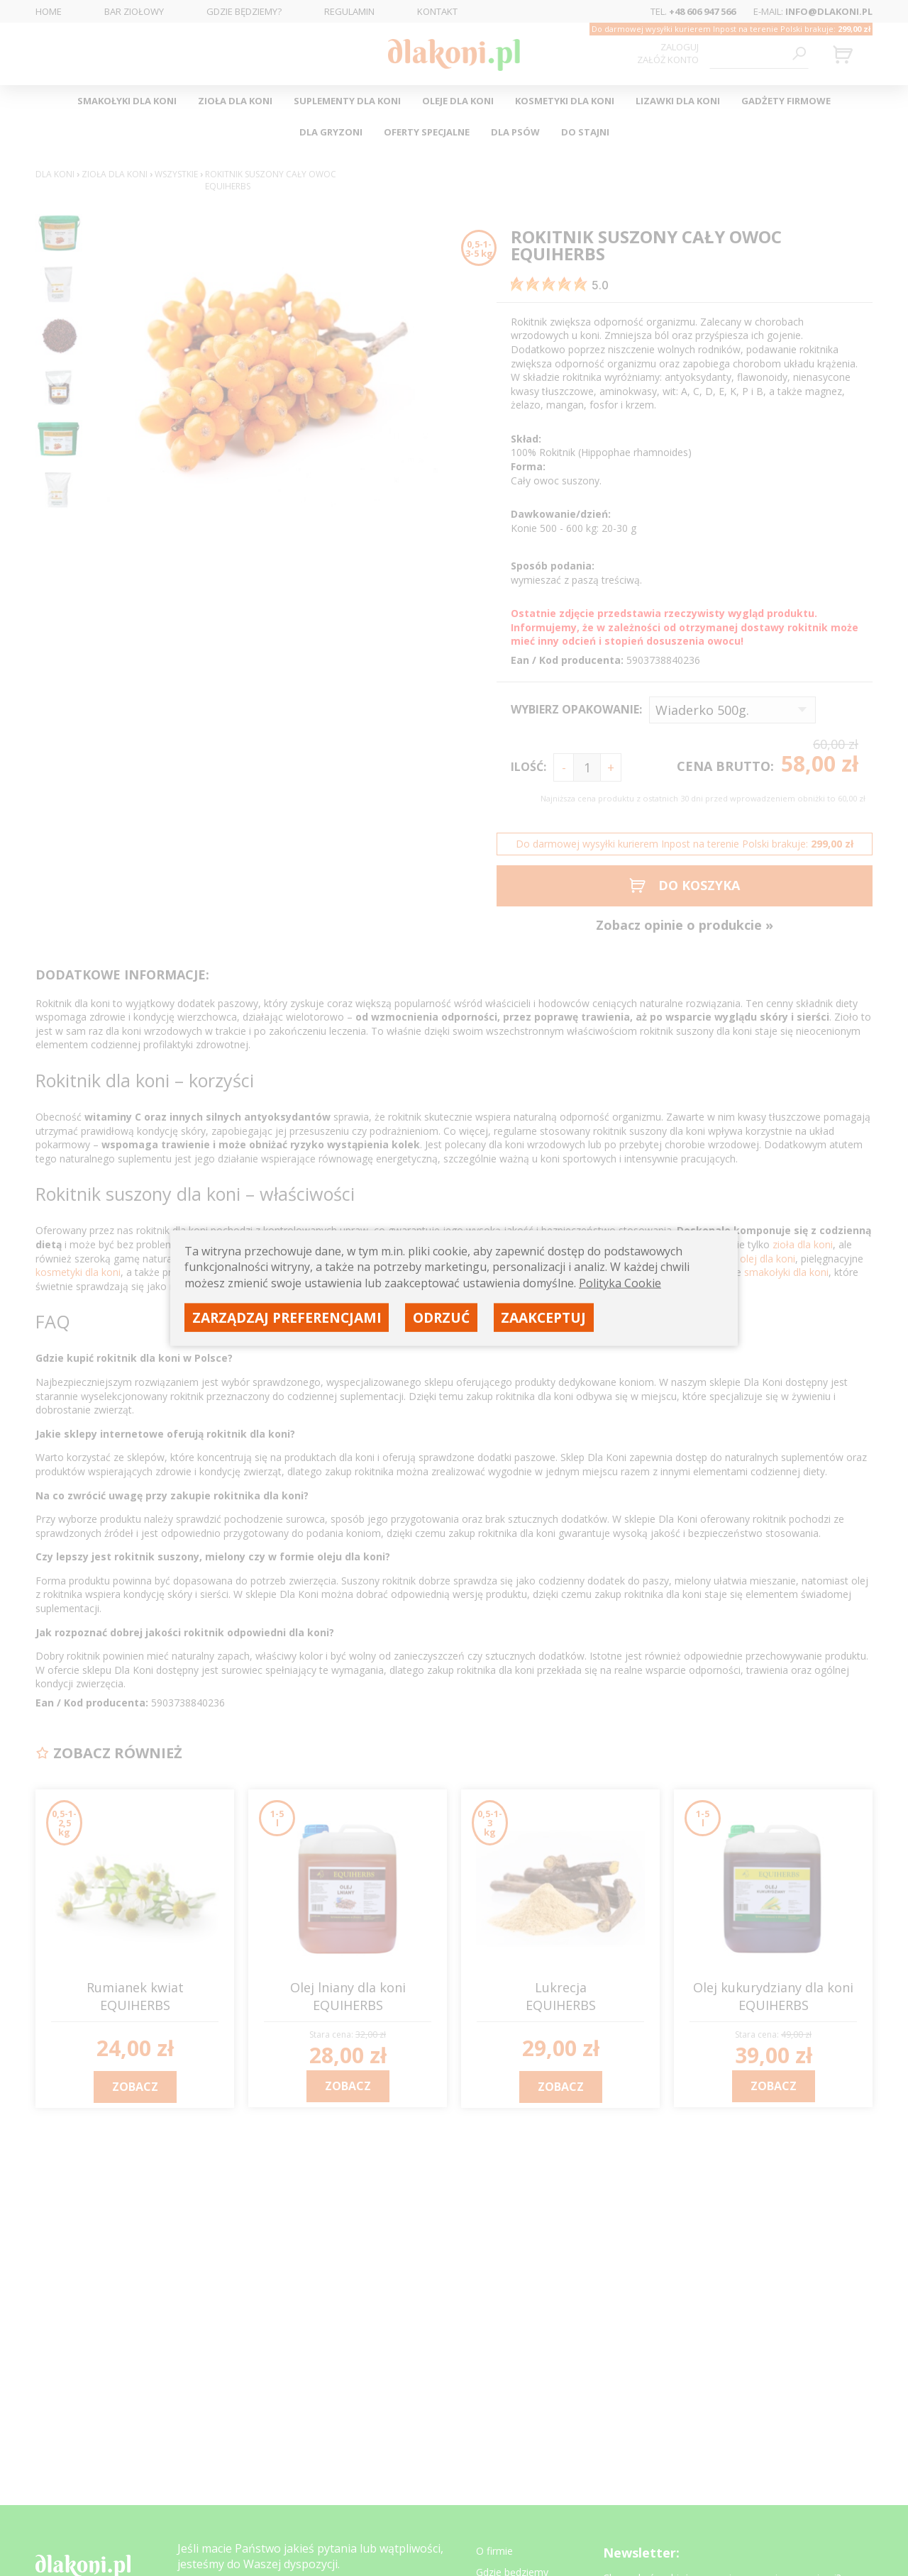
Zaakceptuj (543, 1316)
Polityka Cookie (620, 1282)
